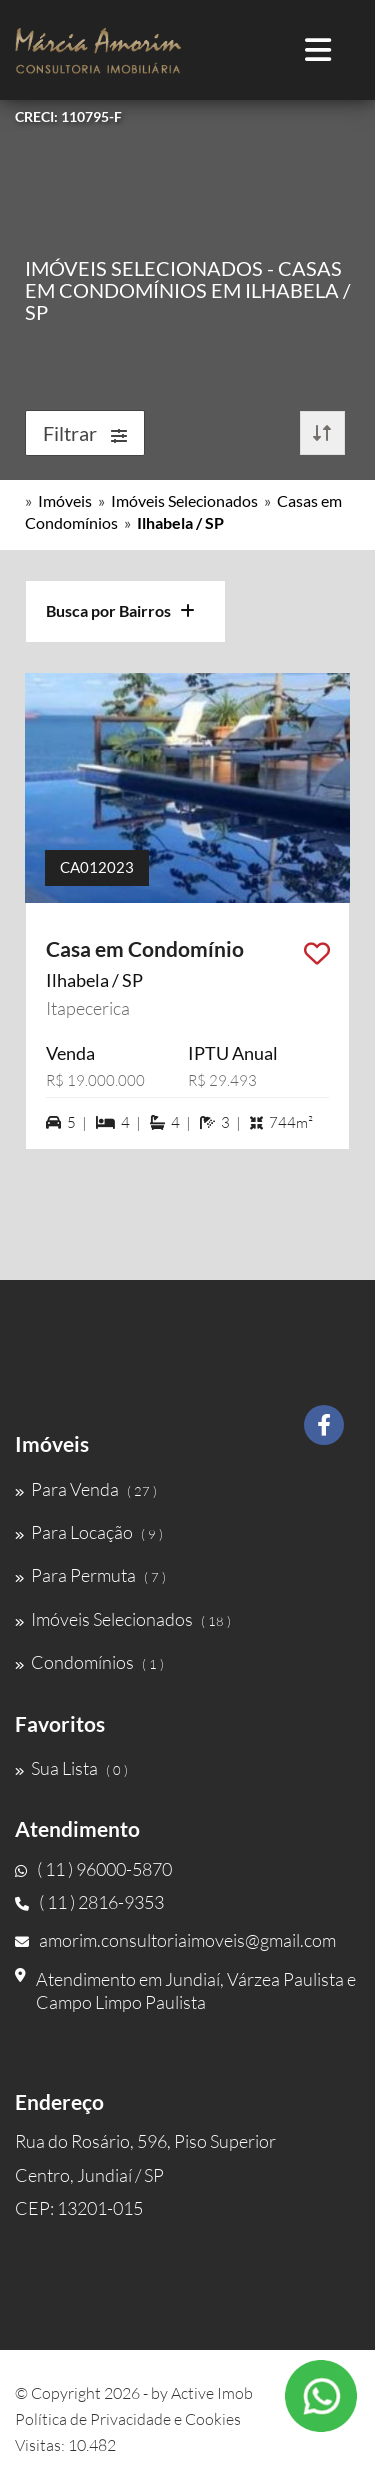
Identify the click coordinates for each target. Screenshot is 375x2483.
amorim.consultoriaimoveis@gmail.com (175, 1940)
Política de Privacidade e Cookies (128, 2419)
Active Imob (212, 2393)
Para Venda (86, 1489)
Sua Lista (71, 1768)
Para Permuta (90, 1575)
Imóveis (65, 500)
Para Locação (89, 1532)
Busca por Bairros (120, 610)
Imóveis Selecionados (184, 500)
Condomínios (89, 1662)
